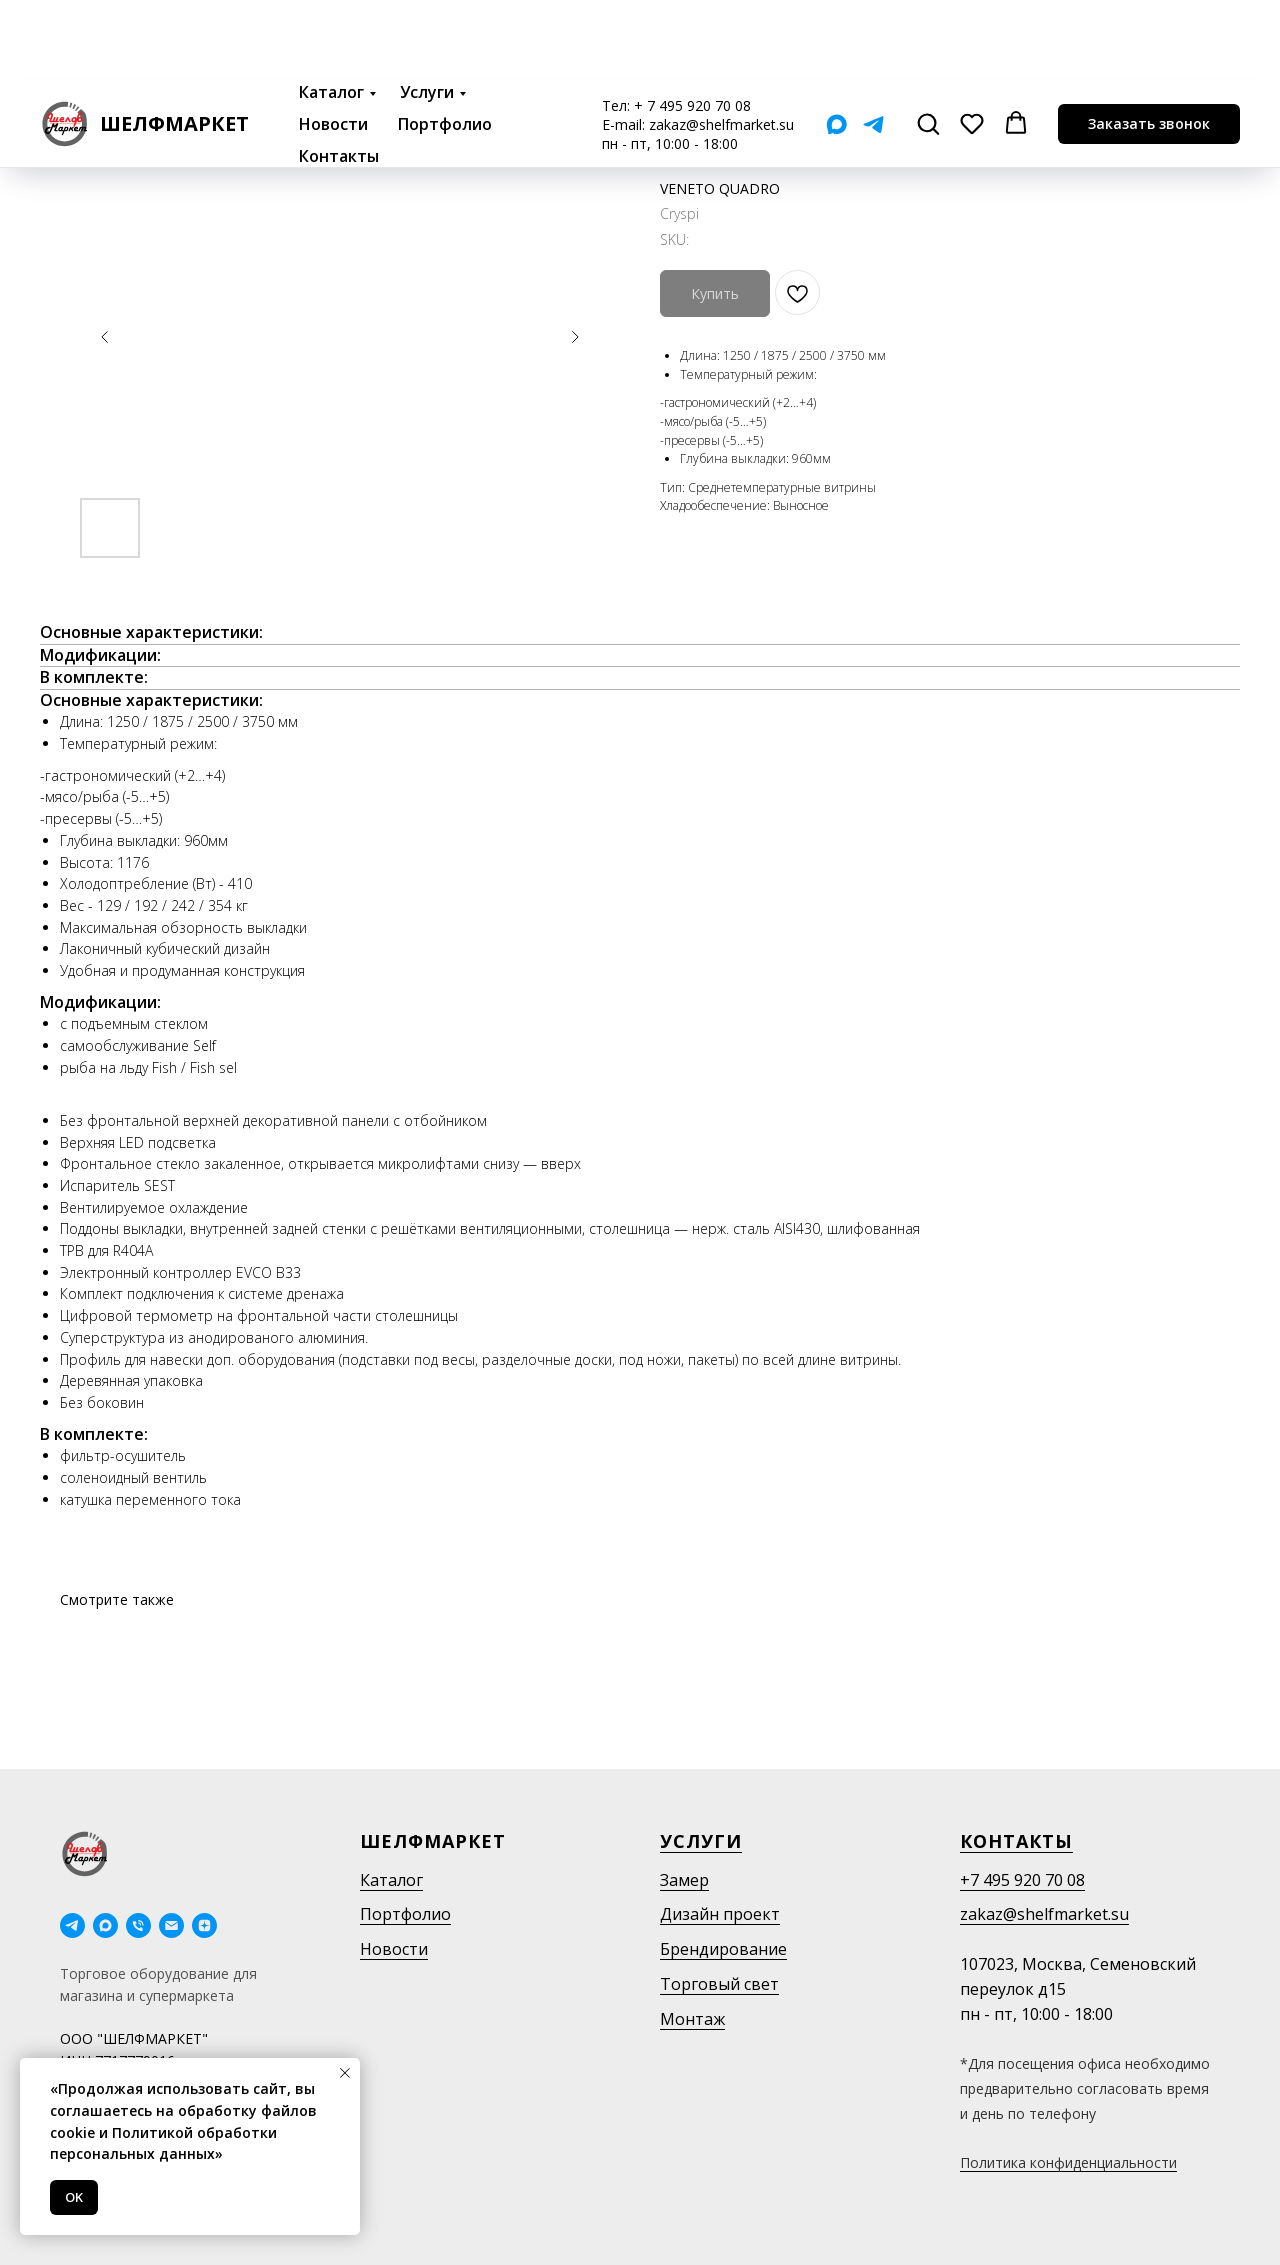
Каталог (331, 11)
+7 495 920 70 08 (1022, 1880)
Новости (333, 43)
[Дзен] (204, 1925)
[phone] (138, 1925)
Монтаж (692, 2019)
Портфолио (445, 43)
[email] (171, 1925)
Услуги (427, 11)
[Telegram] (873, 43)
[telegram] (72, 1925)
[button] (928, 42)
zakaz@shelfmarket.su (721, 43)
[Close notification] (345, 2073)
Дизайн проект (720, 1914)
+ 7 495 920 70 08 (692, 24)
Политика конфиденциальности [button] (1068, 2162)
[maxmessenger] (105, 1925)
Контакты (339, 75)
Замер (684, 1880)
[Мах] (836, 43)
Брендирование (723, 1949)
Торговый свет (719, 1984)
